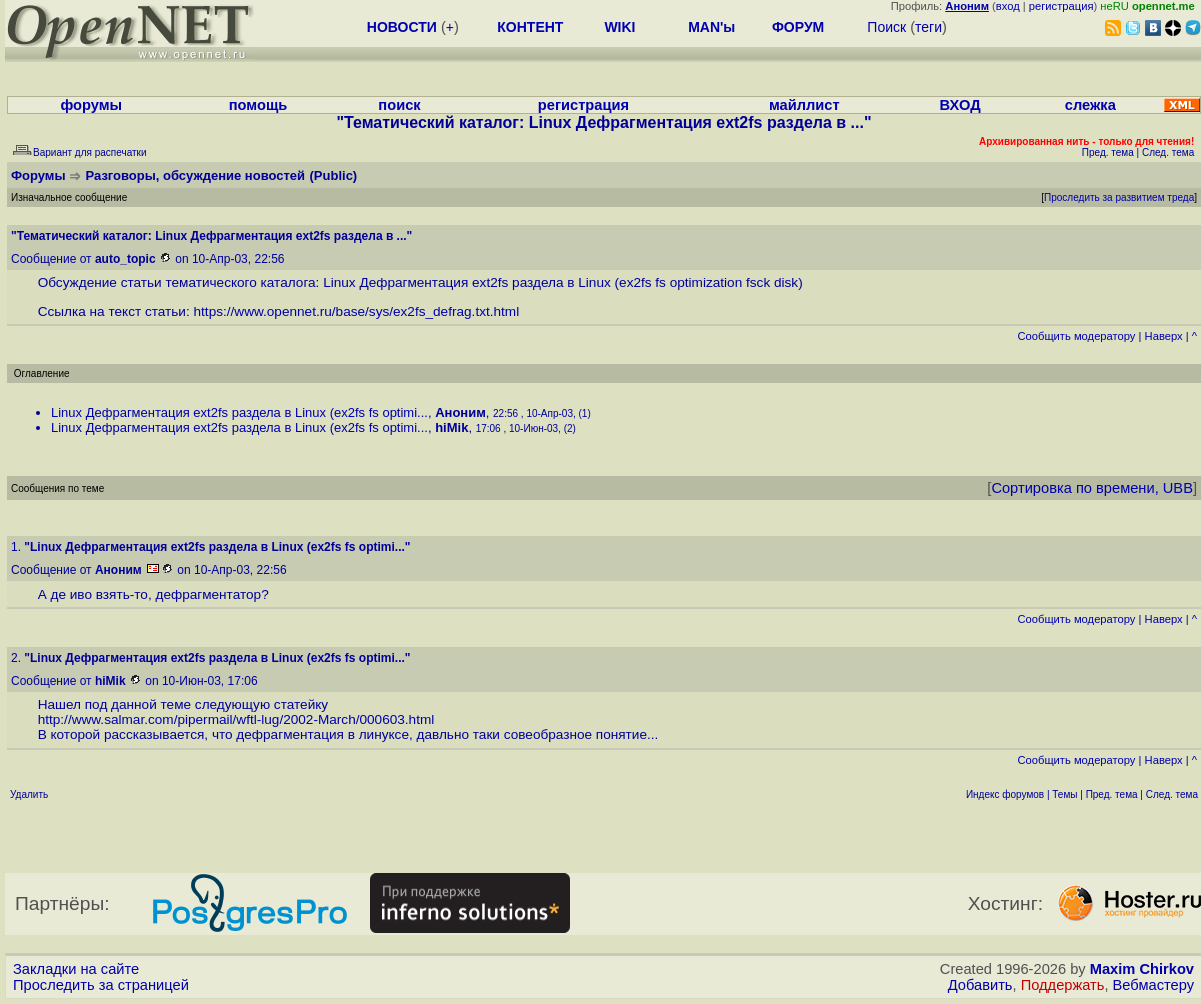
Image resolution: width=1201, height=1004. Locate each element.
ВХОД (960, 105)
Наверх (1164, 336)
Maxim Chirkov (1142, 969)
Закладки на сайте (76, 969)
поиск (399, 105)
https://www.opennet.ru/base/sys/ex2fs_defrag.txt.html (357, 311)
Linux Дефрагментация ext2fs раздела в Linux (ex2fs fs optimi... (239, 412)
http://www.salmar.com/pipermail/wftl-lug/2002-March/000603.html (236, 719)
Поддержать (1063, 985)
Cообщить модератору (1076, 336)
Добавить (980, 985)
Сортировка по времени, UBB (1092, 488)
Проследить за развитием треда (1119, 197)
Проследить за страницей (101, 985)
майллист (804, 105)
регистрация (1061, 6)
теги (928, 27)
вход (1008, 6)
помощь (258, 105)
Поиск (886, 27)
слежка (1090, 105)
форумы (91, 105)
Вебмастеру (1153, 985)
